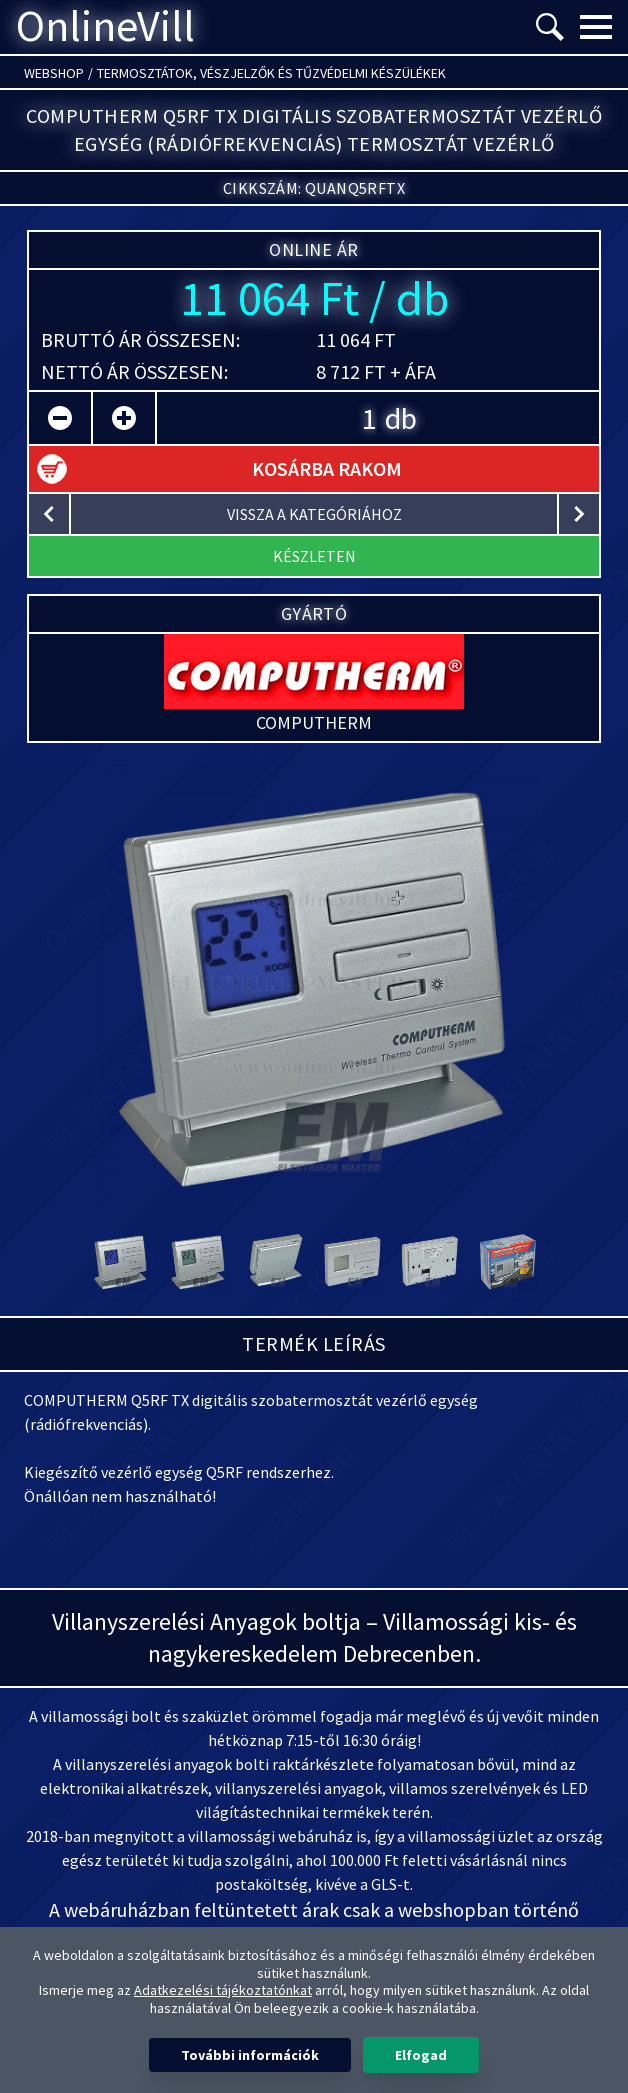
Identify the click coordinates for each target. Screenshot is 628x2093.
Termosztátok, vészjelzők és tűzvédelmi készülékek (271, 73)
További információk (250, 2055)
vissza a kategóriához (314, 514)
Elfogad (421, 2055)
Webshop (54, 73)
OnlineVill (105, 27)
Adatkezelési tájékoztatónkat (223, 1990)
